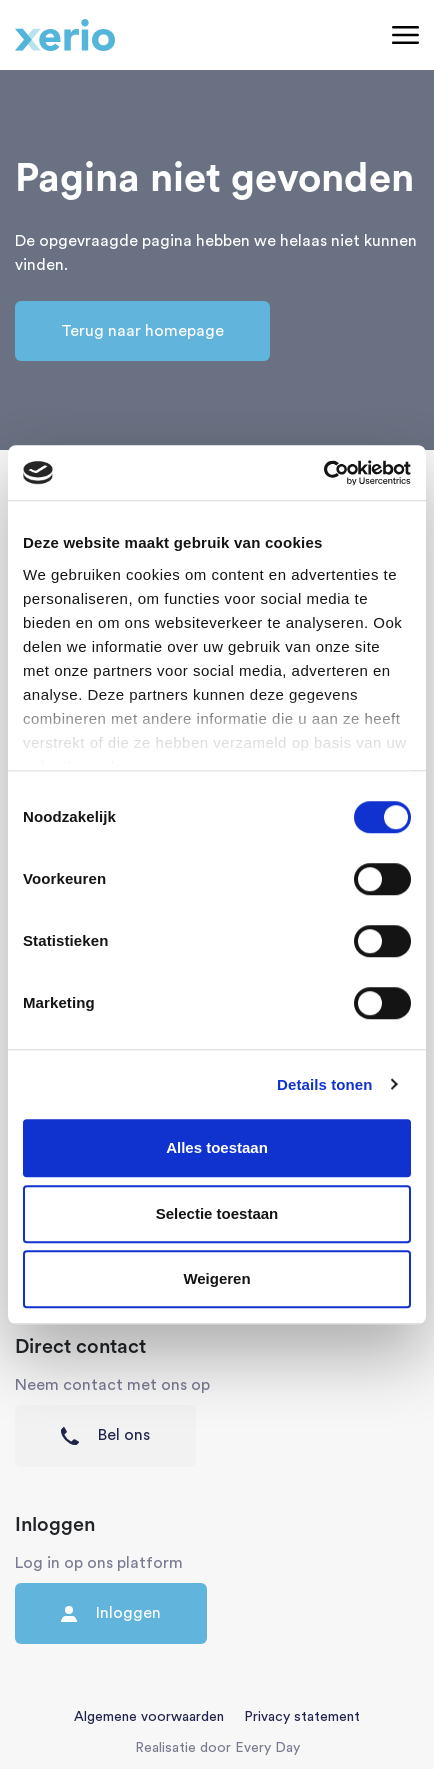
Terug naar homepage (142, 331)
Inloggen (111, 1613)
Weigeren (216, 1278)
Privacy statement (302, 1717)
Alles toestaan (217, 1147)
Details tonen (324, 1084)
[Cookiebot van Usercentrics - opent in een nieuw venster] (323, 473)
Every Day (267, 1748)
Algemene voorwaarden (149, 1717)
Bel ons (105, 1436)
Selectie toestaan (217, 1213)
